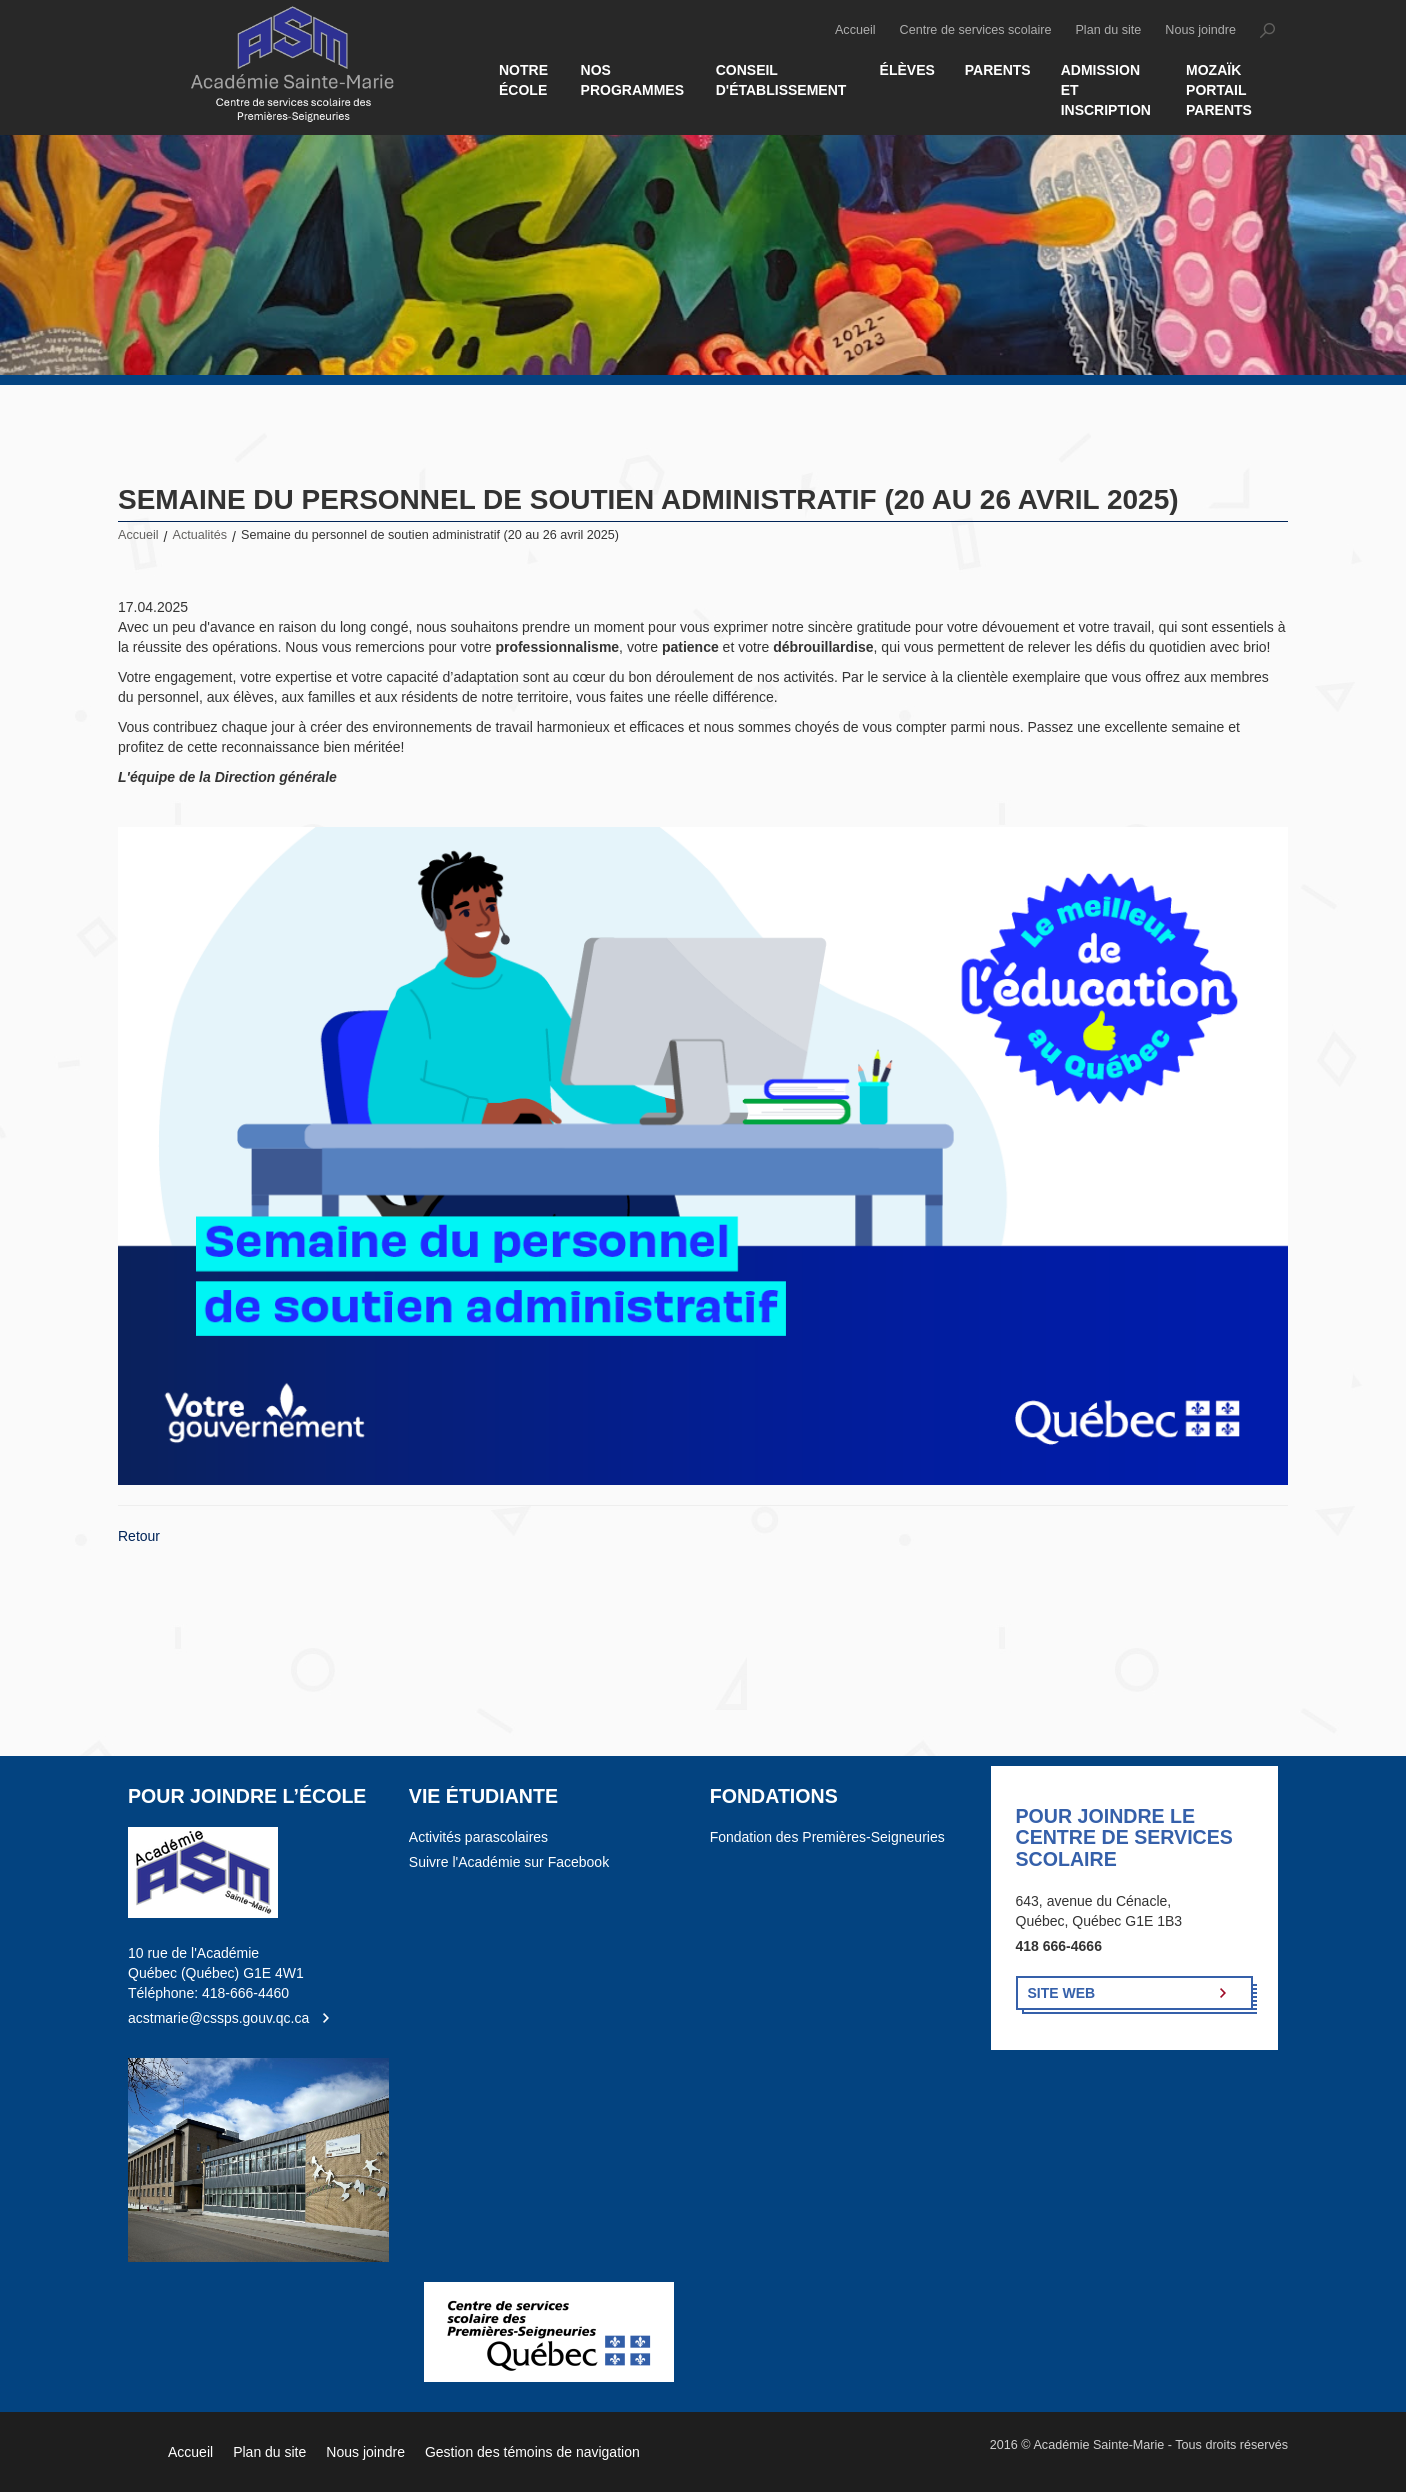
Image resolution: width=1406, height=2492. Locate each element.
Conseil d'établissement (781, 80)
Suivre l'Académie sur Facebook (509, 1862)
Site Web (1062, 1993)
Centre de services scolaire (976, 30)
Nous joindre (1200, 30)
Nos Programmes (632, 80)
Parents (998, 70)
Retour (139, 1536)
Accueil (855, 30)
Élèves (907, 70)
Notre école (523, 80)
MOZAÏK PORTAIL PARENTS (1219, 90)
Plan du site (1108, 30)
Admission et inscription (1106, 90)
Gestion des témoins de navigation (532, 2452)
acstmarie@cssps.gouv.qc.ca (218, 2018)
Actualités (200, 535)
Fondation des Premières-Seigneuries (827, 1837)
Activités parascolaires (478, 1837)
